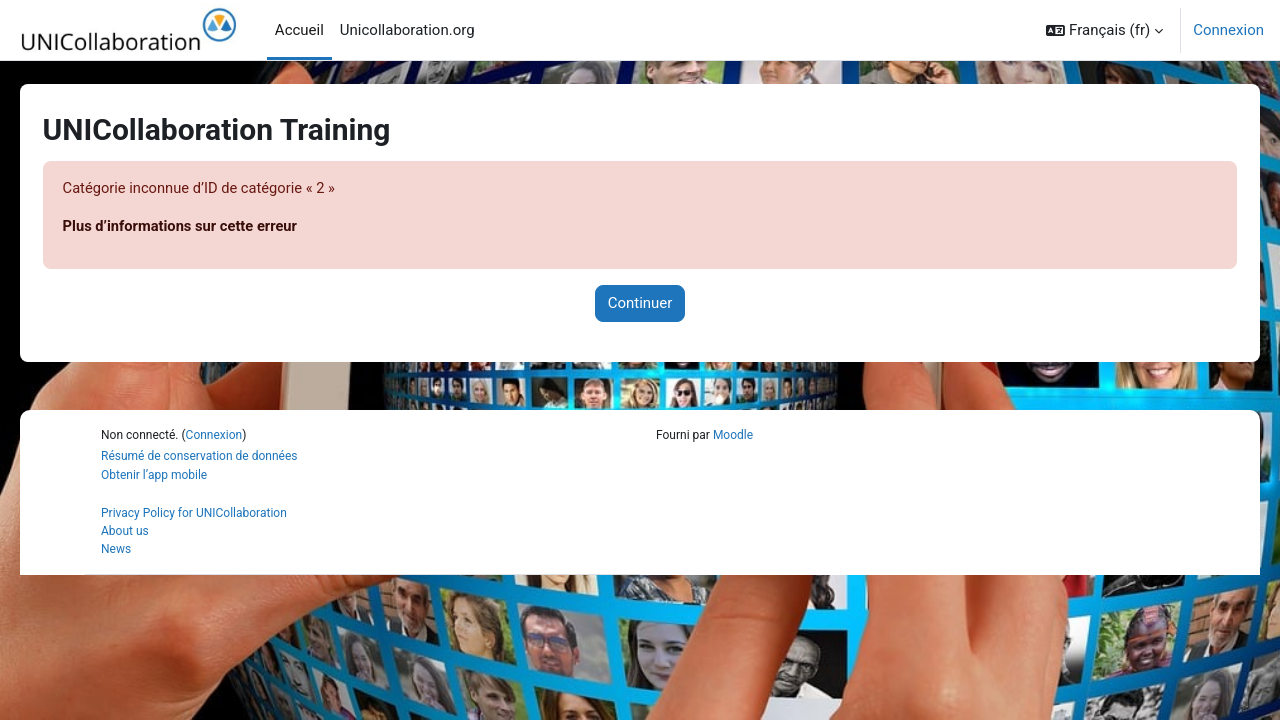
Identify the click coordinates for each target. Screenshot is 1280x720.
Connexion (1228, 30)
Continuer (640, 304)
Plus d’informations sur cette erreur (211, 227)
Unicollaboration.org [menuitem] (407, 30)
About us (125, 532)
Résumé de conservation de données (199, 457)
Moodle (733, 436)
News (116, 550)
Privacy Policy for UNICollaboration (194, 514)
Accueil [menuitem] (299, 30)
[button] (1104, 30)
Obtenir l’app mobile (154, 476)
